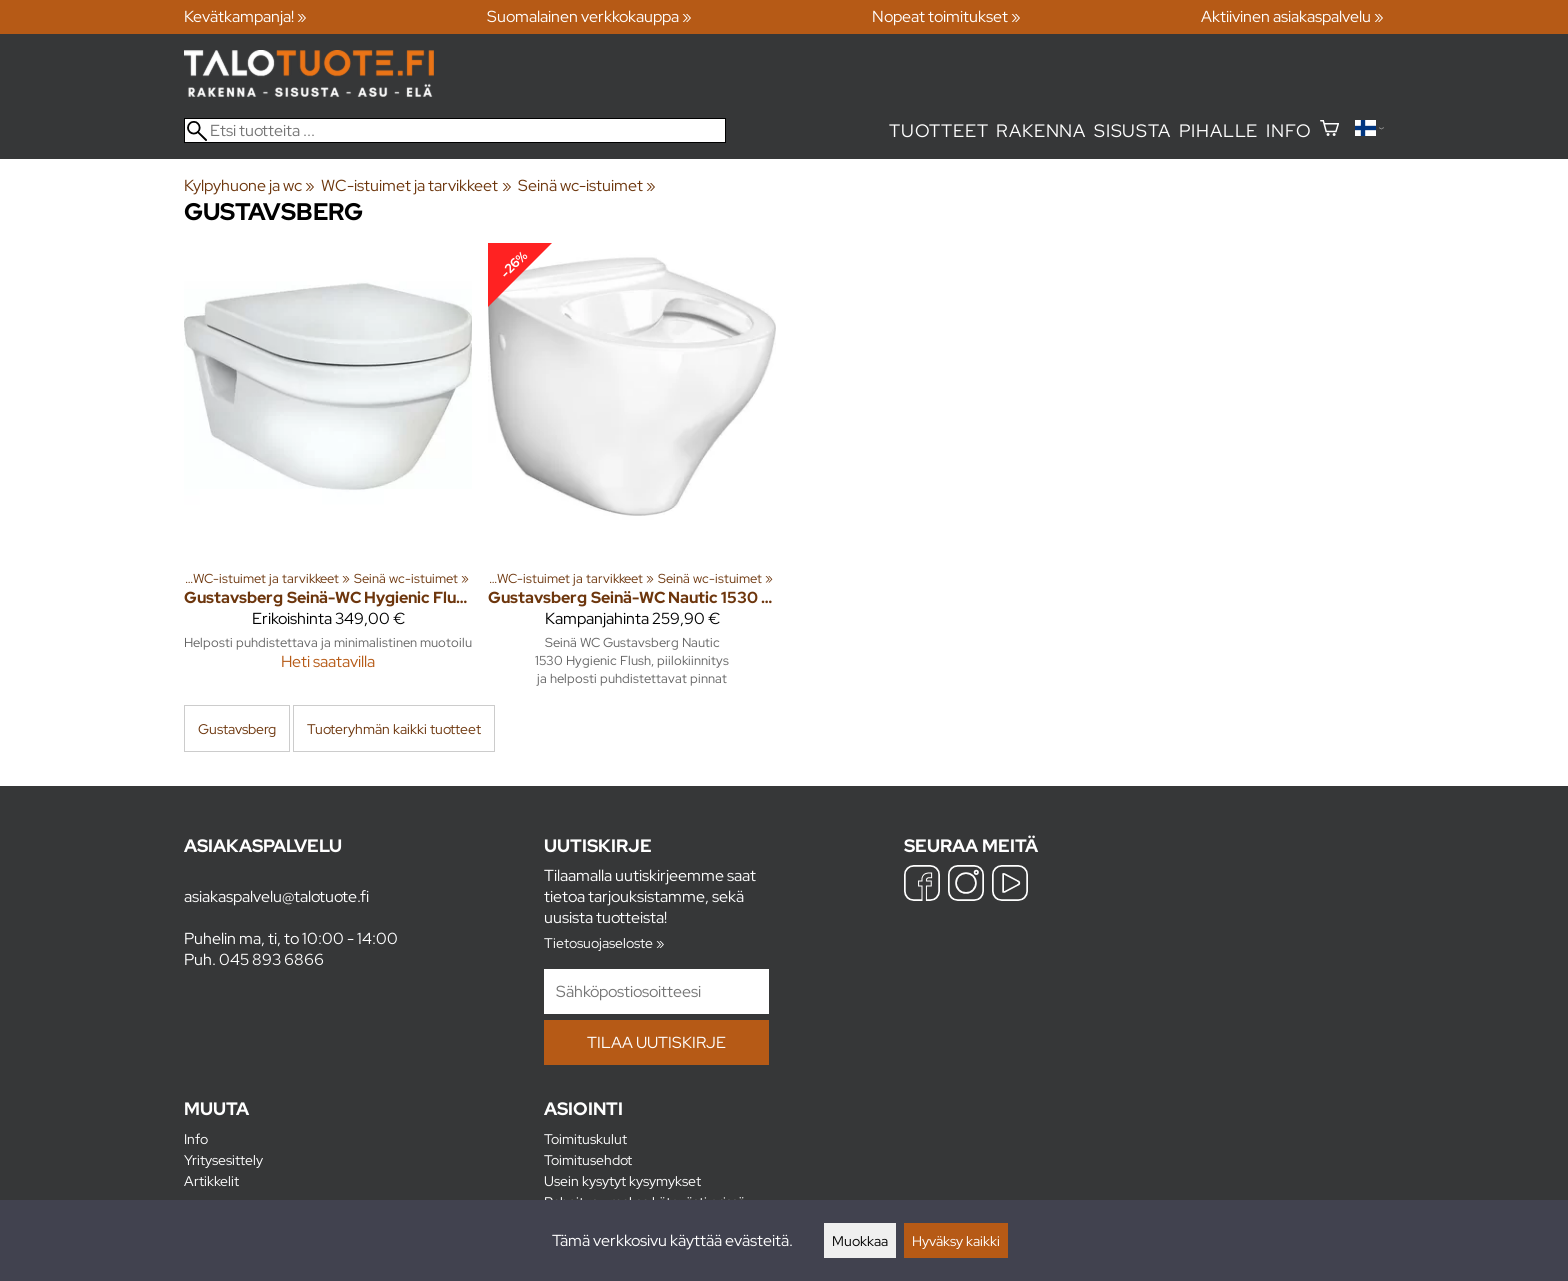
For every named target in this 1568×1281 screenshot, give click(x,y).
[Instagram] (966, 885)
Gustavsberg (237, 728)
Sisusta (1132, 130)
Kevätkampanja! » (245, 16)
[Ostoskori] (1329, 130)
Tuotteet (938, 130)
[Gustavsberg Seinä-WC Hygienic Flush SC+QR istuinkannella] (328, 473)
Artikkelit (211, 1180)
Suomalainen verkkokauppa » (589, 16)
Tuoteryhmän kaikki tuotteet (394, 728)
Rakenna (1041, 130)
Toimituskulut (585, 1138)
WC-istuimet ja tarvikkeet (416, 185)
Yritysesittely (223, 1159)
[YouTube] (1010, 885)
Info (1288, 130)
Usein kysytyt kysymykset (622, 1180)
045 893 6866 (271, 959)
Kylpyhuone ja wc (249, 185)
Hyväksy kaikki (956, 1240)
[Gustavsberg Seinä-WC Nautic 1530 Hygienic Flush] (632, 473)
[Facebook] (922, 885)
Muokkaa (860, 1240)
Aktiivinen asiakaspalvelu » (1292, 16)
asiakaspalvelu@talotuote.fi (276, 896)
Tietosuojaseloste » (604, 942)
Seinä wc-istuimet (587, 185)
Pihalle (1219, 130)
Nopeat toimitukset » (946, 16)
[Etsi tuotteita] (455, 130)
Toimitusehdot (588, 1159)
